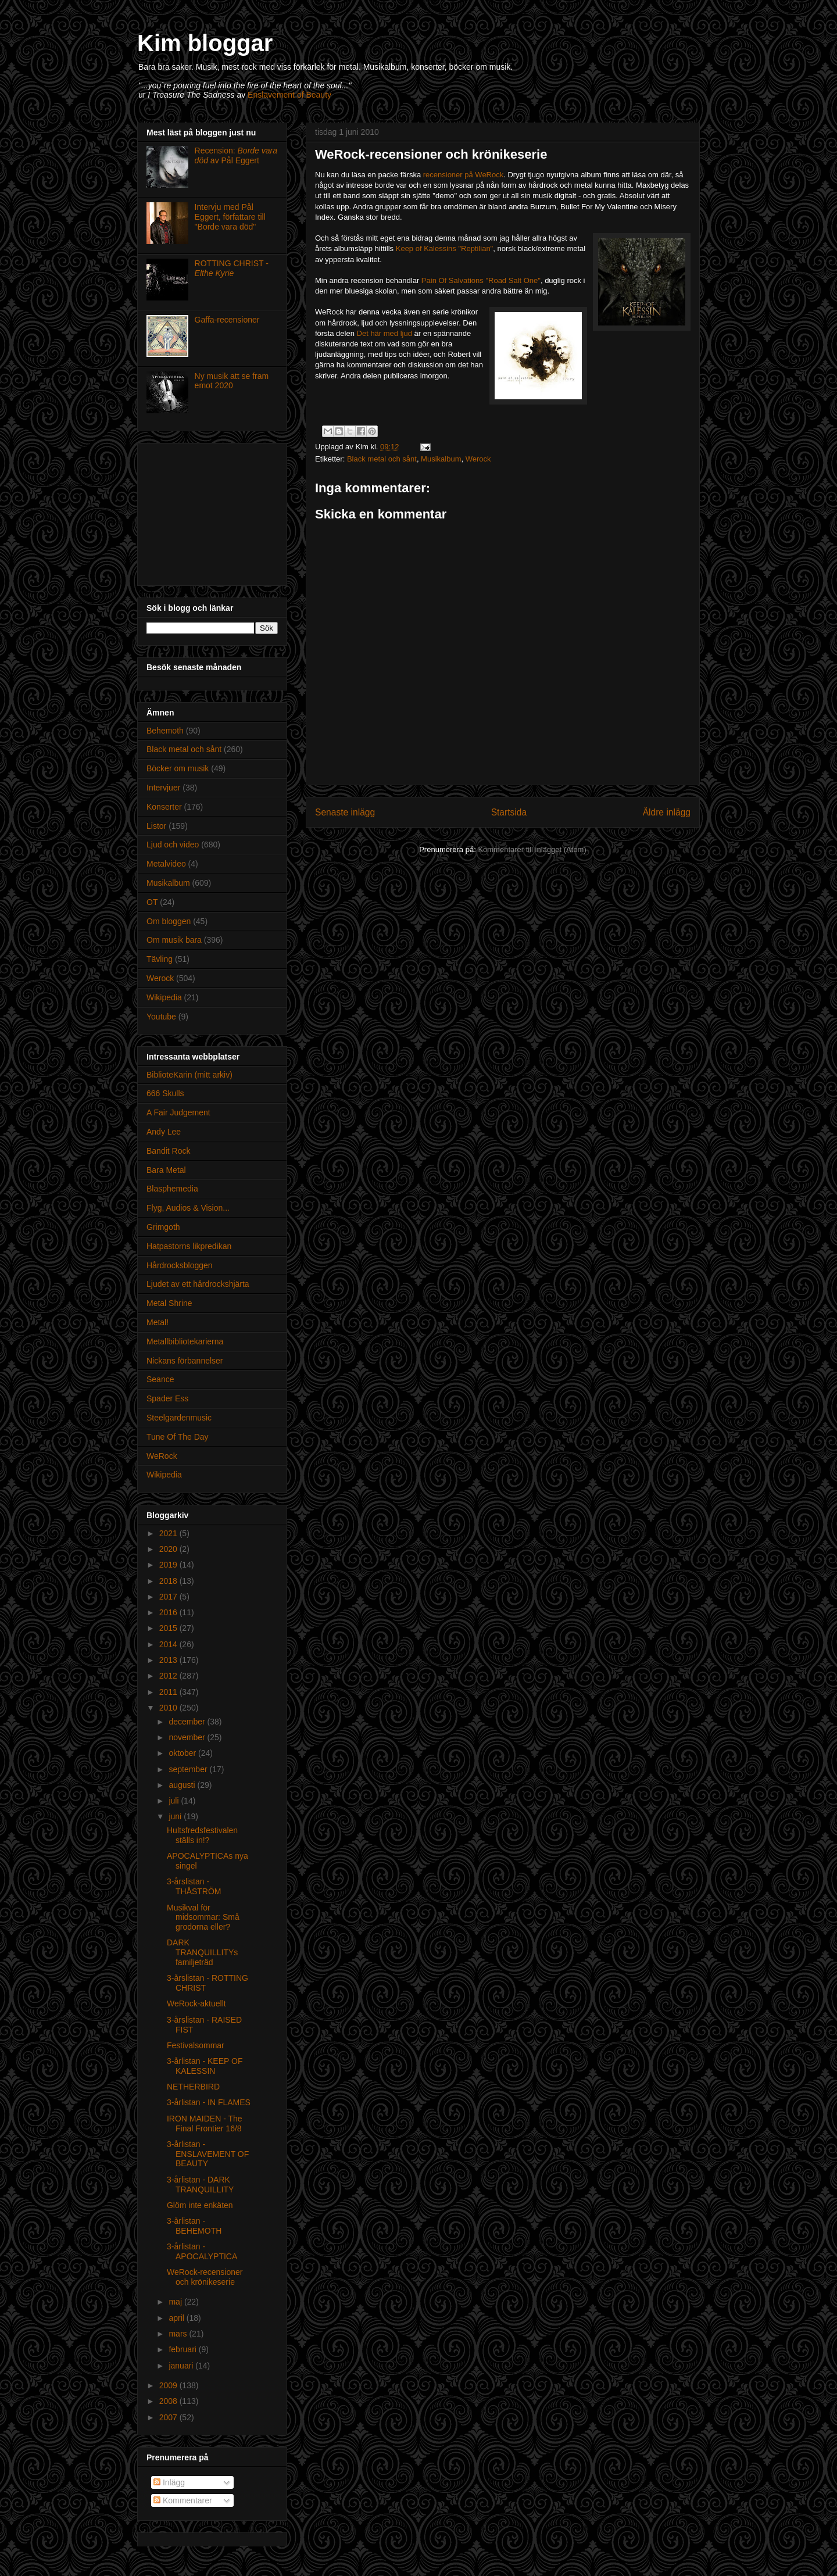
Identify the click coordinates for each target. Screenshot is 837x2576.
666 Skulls (165, 1093)
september (189, 1769)
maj (176, 2301)
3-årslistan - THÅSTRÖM (194, 1886)
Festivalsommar (195, 2045)
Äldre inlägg (667, 812)
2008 (169, 2401)
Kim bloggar (205, 43)
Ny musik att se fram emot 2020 (232, 381)
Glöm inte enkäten (200, 2205)
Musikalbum (441, 459)
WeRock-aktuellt (196, 2003)
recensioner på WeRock (463, 174)
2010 (169, 1707)
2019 (169, 1564)
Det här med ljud (384, 333)
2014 (169, 1644)
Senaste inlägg (345, 812)
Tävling (159, 959)
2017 (169, 1596)
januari (182, 2365)
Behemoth (165, 730)
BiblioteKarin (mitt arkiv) (189, 1074)
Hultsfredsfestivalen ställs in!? (202, 1835)
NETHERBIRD (193, 2086)
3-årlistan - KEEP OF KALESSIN (204, 2066)
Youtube (161, 1016)
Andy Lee (163, 1131)
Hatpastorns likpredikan (188, 1246)
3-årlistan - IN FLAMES (209, 2102)
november (188, 1737)
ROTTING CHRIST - (232, 268)
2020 (169, 1549)
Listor (156, 826)
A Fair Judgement (178, 1112)
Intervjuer (163, 787)
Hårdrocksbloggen (179, 1265)
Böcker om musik (177, 768)
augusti (183, 1785)
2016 (169, 1612)
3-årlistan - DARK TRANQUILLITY (200, 2184)
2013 (169, 1660)
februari (183, 2349)
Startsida (509, 812)
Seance (160, 1379)
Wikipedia (164, 997)
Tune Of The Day (177, 1436)
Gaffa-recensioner (227, 319)
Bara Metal (166, 1170)
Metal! (157, 1322)
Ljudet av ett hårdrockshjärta (197, 1284)
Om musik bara (174, 939)
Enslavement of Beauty (289, 94)
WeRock (161, 1456)
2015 (169, 1628)
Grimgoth (163, 1227)
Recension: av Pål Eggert (236, 155)
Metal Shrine (169, 1303)
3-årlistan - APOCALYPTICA (202, 2251)
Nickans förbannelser (184, 1360)
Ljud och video (172, 844)
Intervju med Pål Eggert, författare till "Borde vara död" (230, 216)
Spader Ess (167, 1398)
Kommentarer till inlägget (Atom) (532, 849)
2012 (169, 1675)
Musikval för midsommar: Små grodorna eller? (203, 1917)
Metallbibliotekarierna (184, 1341)
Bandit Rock (168, 1150)
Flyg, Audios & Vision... (188, 1207)
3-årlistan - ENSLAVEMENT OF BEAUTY (208, 2154)
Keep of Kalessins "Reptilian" (444, 248)
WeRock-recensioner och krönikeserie (204, 2277)
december (188, 1721)
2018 (169, 1581)
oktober (183, 1753)
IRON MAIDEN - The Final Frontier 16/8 (204, 2123)
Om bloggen (168, 921)
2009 (169, 2385)
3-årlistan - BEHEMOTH (194, 2225)
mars (179, 2333)
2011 (169, 1692)
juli (175, 1800)
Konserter (164, 806)
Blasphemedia (172, 1188)
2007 (169, 2417)
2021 (169, 1533)
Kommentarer (182, 2500)
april (177, 2318)
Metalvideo (166, 863)
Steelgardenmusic (179, 1417)
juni (176, 1816)
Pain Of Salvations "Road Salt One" (481, 280)
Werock (478, 459)
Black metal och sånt (382, 459)
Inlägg (169, 2482)
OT (152, 902)
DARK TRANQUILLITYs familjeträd (202, 1952)
